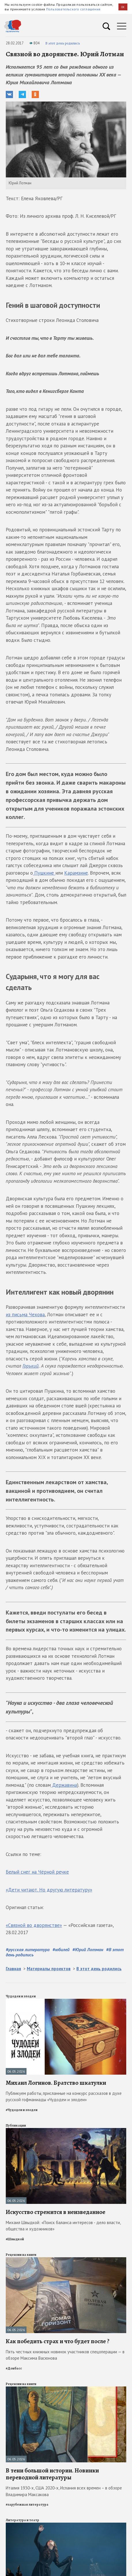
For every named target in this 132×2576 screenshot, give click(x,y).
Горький (30, 1366)
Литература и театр (22, 2520)
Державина (64, 1785)
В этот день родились (62, 43)
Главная (13, 1968)
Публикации (16, 2125)
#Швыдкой (15, 2239)
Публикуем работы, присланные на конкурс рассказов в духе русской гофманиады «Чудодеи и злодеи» (64, 2097)
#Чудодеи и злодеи (21, 2110)
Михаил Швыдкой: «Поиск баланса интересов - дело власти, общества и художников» (63, 2226)
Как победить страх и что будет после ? (58, 2341)
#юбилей (60, 1949)
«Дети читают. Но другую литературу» (49, 1890)
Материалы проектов (49, 1968)
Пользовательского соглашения (73, 9)
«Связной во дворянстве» (34, 1925)
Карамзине (76, 873)
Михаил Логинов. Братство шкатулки (56, 2082)
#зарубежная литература (27, 2504)
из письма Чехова (25, 1314)
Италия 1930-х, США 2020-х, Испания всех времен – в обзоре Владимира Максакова (64, 2491)
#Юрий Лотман (87, 1949)
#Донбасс (14, 2368)
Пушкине (44, 873)
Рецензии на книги (21, 2254)
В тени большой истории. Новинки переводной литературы (52, 2474)
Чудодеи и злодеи (21, 1996)
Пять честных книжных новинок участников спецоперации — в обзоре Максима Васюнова (65, 2355)
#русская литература (28, 1949)
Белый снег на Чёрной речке (37, 1872)
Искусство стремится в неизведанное (55, 2211)
